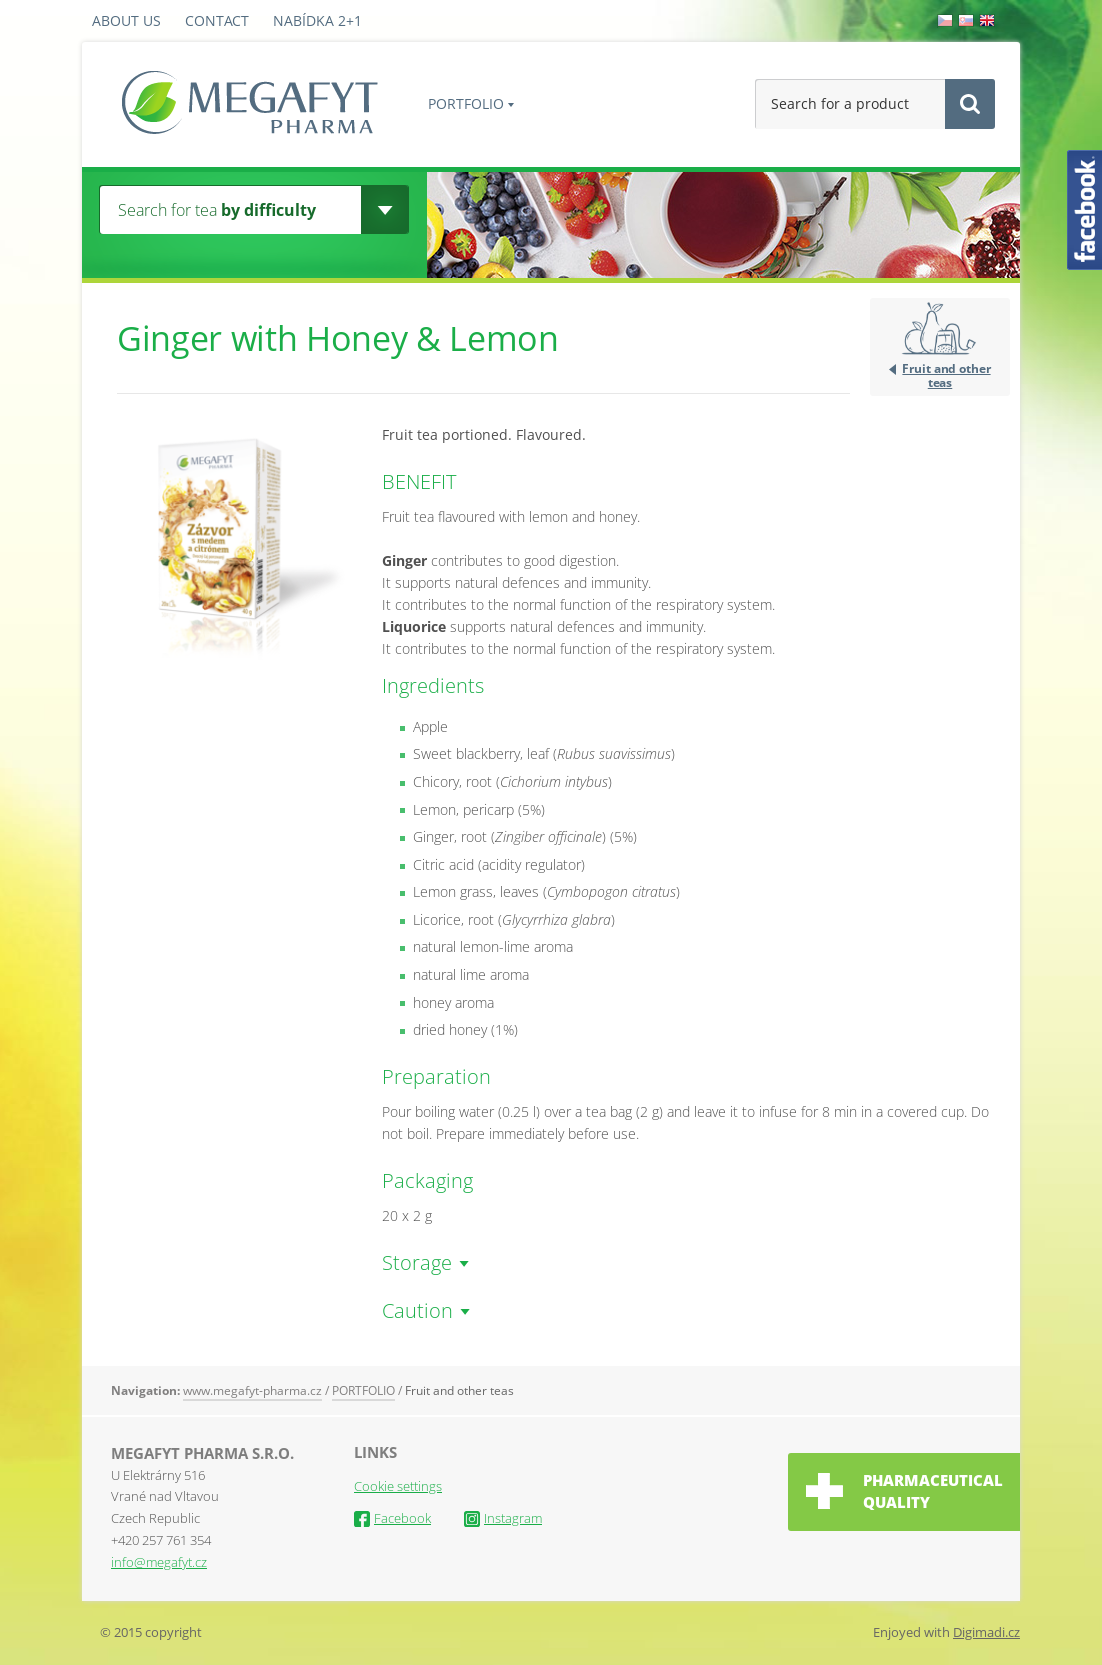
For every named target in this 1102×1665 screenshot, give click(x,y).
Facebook (392, 1518)
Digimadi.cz (986, 1632)
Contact (217, 20)
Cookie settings (398, 1486)
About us (126, 20)
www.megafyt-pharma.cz (252, 1390)
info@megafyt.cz (159, 1562)
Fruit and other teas (946, 375)
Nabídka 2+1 (317, 20)
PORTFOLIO (466, 103)
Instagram (503, 1518)
